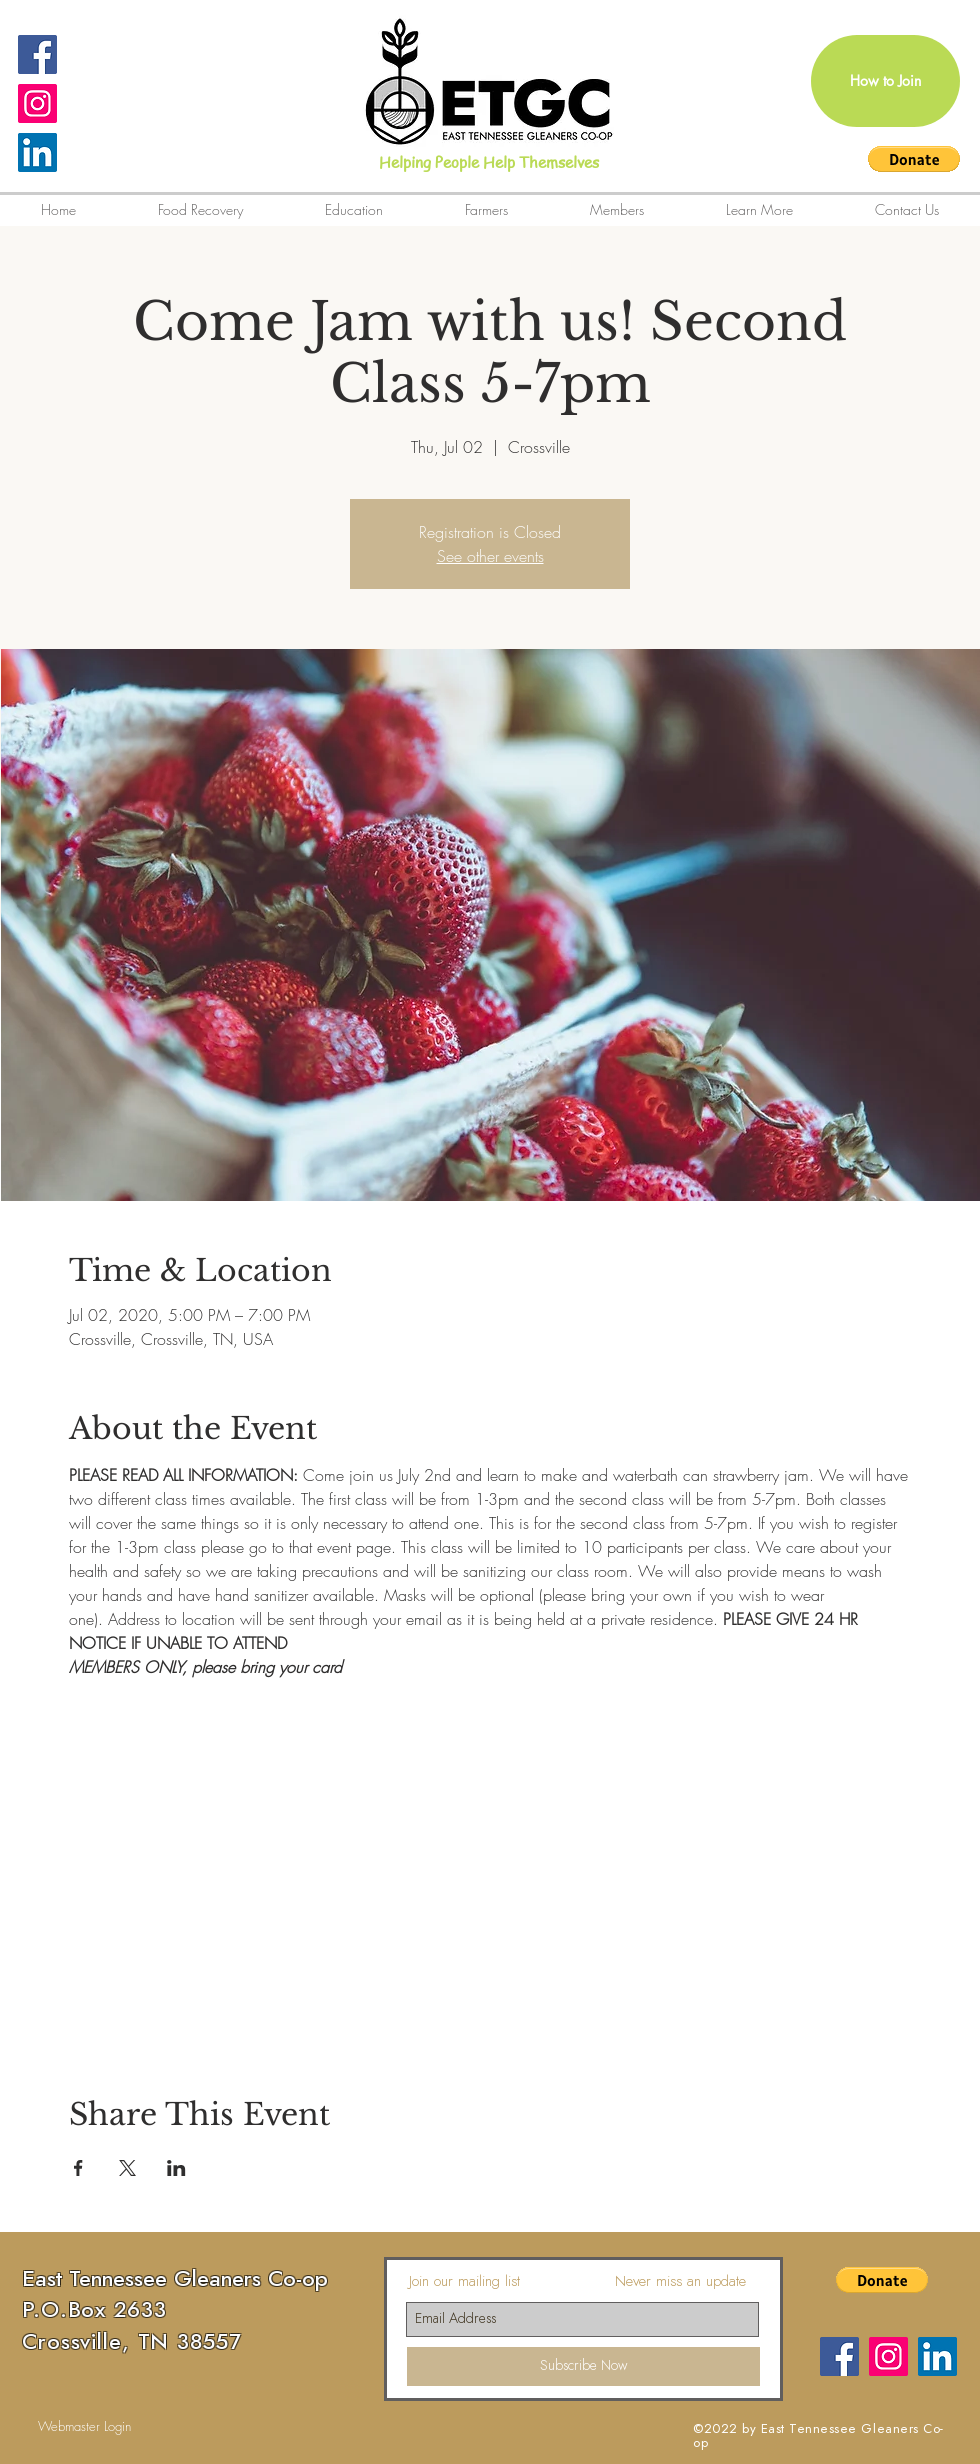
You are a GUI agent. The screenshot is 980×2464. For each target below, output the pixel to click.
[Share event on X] (127, 2168)
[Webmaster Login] (84, 2427)
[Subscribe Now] (583, 2366)
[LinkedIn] (37, 152)
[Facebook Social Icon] (37, 54)
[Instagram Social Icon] (37, 103)
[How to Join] (885, 81)
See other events (490, 556)
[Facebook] (839, 2356)
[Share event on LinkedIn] (176, 2168)
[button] (914, 159)
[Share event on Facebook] (78, 2168)
